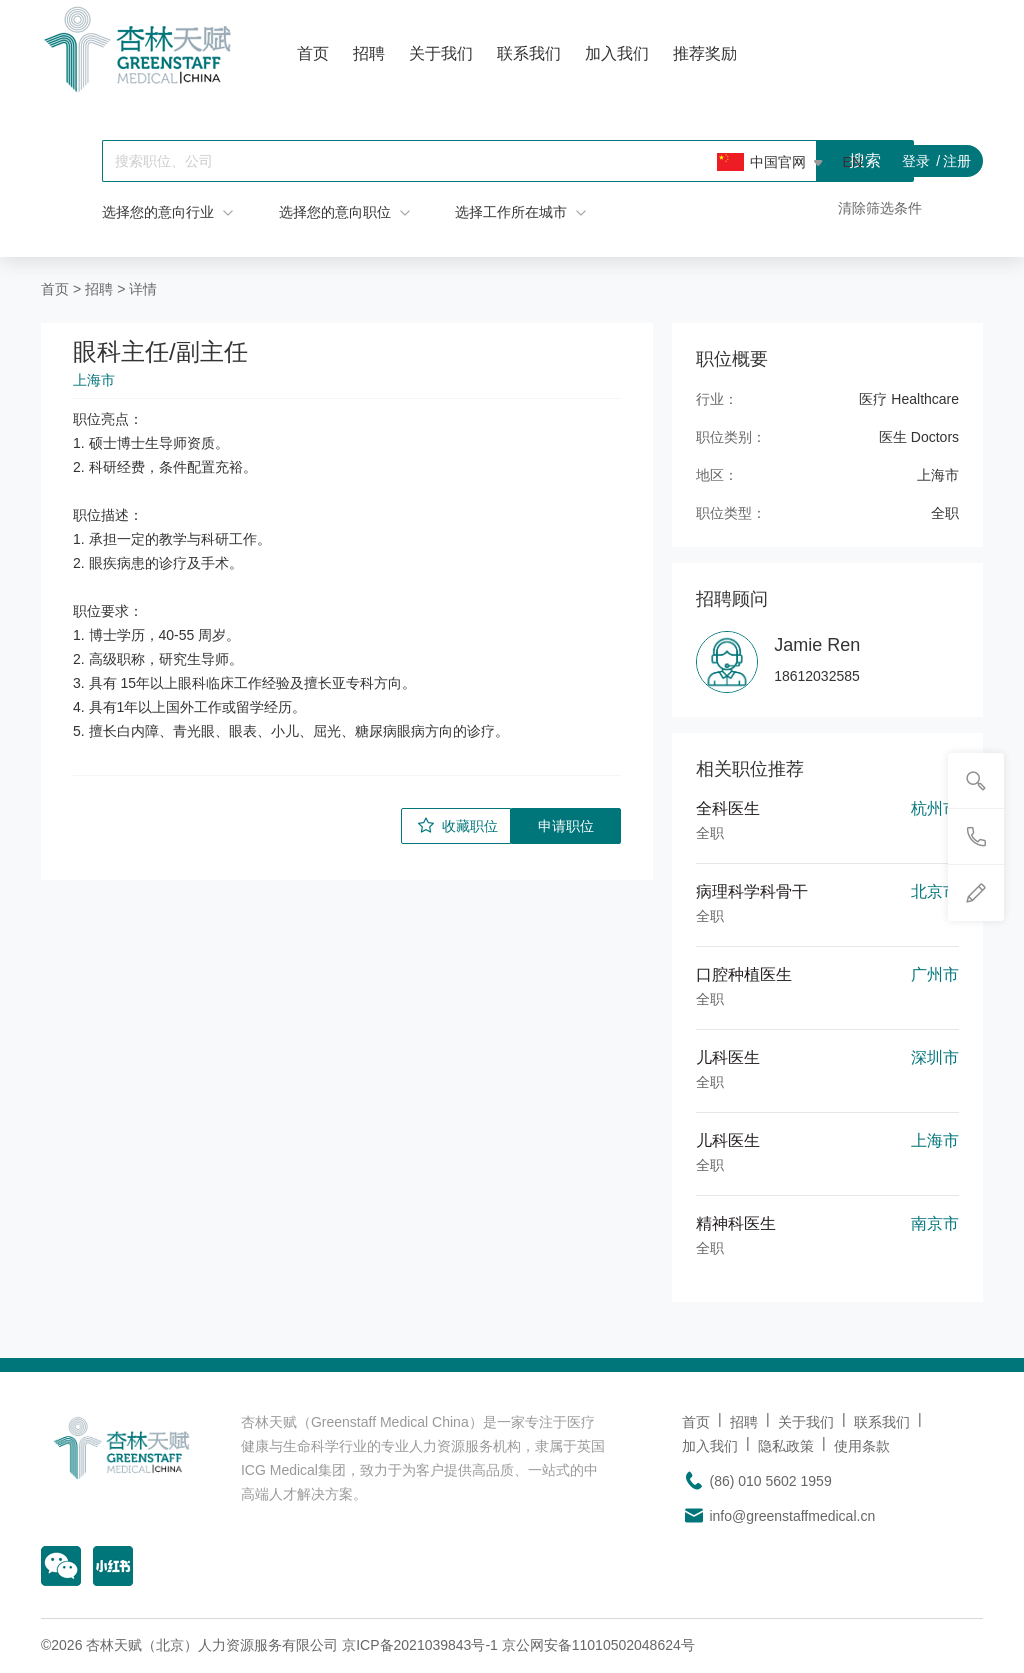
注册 (957, 161)
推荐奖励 (705, 53)
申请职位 (566, 826)
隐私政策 (786, 1446)
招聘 (369, 53)
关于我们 (441, 53)
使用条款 (862, 1446)
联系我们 (529, 53)
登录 (916, 161)
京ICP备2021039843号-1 (420, 1645)
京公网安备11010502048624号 (598, 1645)
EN (852, 162)
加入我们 (617, 53)
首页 (313, 53)
